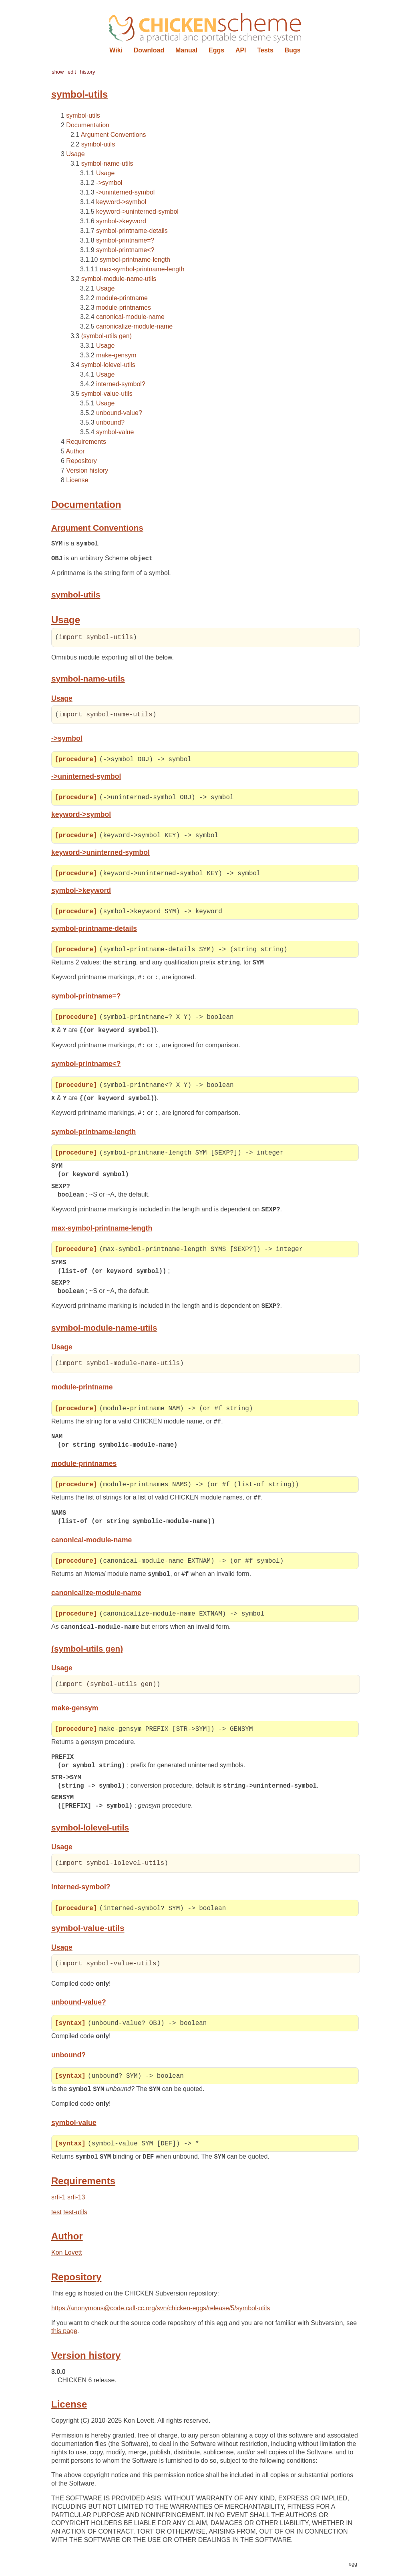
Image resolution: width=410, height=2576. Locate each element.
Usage (75, 153)
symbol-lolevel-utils (108, 364)
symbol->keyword (121, 221)
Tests (265, 50)
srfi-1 (58, 2203)
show (58, 72)
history (87, 72)
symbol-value (115, 432)
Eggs (216, 50)
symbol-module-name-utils (119, 278)
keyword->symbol (121, 201)
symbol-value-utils (107, 393)
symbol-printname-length (135, 259)
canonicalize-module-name (134, 326)
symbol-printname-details (132, 230)
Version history (87, 470)
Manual (186, 50)
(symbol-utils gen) (106, 336)
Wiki (116, 50)
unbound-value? (119, 412)
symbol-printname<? (125, 250)
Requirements (86, 441)
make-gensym (116, 355)
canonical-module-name (130, 316)
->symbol (109, 182)
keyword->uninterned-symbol (137, 211)
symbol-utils (83, 115)
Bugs (293, 50)
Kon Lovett (66, 2258)
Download (149, 50)
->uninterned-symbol (125, 192)
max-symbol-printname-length (142, 269)
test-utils (75, 2218)
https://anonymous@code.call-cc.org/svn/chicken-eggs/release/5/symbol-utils (160, 2314)
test (56, 2218)
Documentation (87, 125)
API (240, 50)
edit (72, 72)
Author (75, 451)
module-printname (122, 298)
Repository (81, 460)
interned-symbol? (120, 384)
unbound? (110, 422)
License (77, 480)
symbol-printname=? (125, 240)
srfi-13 (76, 2203)
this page (64, 2336)
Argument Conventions (113, 134)
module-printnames (123, 307)
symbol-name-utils (107, 163)
